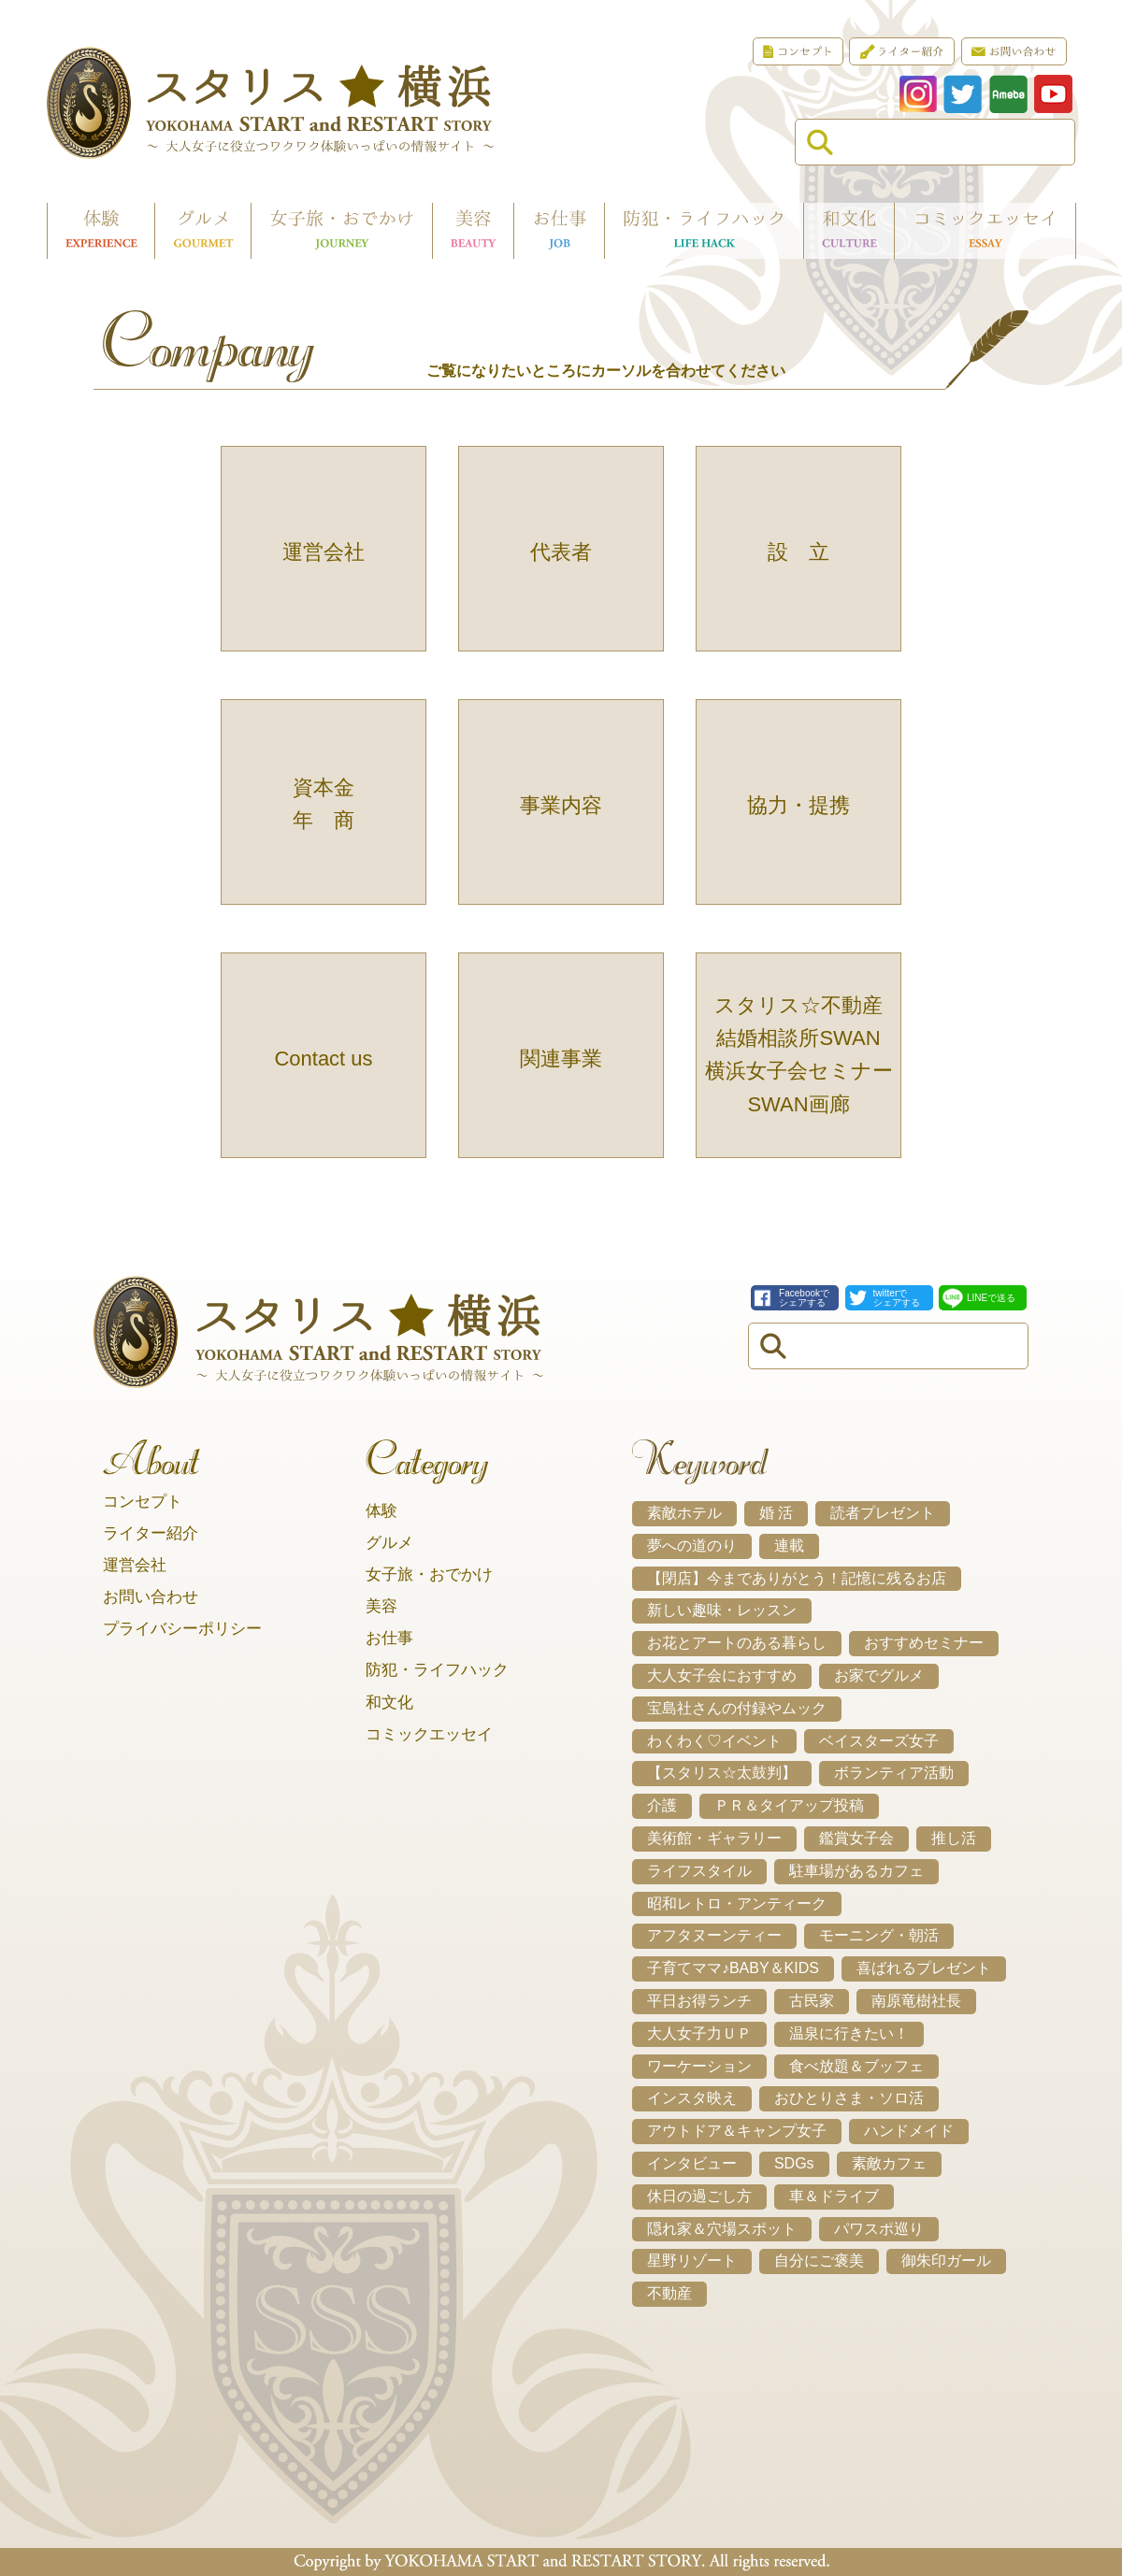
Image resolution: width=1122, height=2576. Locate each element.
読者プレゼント (882, 1513)
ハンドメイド (909, 2131)
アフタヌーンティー (714, 1935)
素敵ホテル (684, 1513)
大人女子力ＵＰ (699, 2033)
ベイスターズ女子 (879, 1741)
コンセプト (142, 1501)
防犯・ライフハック (437, 1670)
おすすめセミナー (924, 1643)
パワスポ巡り (879, 2229)
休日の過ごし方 (699, 2196)
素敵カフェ (889, 2163)
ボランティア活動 (894, 1773)
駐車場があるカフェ (856, 1871)
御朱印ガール (946, 2260)
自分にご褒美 (819, 2260)
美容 (381, 1606)
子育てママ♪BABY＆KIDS (733, 1968)
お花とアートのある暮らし (737, 1643)
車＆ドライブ (834, 2196)
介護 (662, 1805)
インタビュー (692, 2163)
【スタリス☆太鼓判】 (722, 1773)
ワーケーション (699, 2066)
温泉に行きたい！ (849, 2033)
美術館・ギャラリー (714, 1838)
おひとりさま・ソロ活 (849, 2098)
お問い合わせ (150, 1597)
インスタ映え (692, 2098)
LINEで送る (991, 1298)
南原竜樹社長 (916, 2001)
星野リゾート (692, 2260)
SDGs (794, 2163)
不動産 (669, 2293)
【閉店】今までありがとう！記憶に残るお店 (796, 1578)
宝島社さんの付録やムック (737, 1708)
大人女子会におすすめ (722, 1675)
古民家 (811, 2001)
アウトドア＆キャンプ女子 (737, 2131)
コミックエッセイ (429, 1734)
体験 (381, 1511)
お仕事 (389, 1638)
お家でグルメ (879, 1675)
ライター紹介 (150, 1533)
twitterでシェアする (896, 1298)
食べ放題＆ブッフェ (856, 2066)
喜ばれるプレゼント (923, 1968)
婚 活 (776, 1513)
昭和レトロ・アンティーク (737, 1903)
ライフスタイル (699, 1871)
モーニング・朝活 (879, 1935)
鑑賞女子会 (856, 1838)
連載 (789, 1545)
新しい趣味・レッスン (722, 1610)
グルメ (389, 1543)
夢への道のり (692, 1545)
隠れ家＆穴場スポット (722, 2229)
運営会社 (134, 1565)
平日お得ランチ (699, 2001)
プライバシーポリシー (182, 1629)
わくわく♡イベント (714, 1741)
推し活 (953, 1838)
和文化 (389, 1702)
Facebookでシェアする (804, 1298)
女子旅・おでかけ (429, 1574)
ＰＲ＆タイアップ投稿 (789, 1805)
